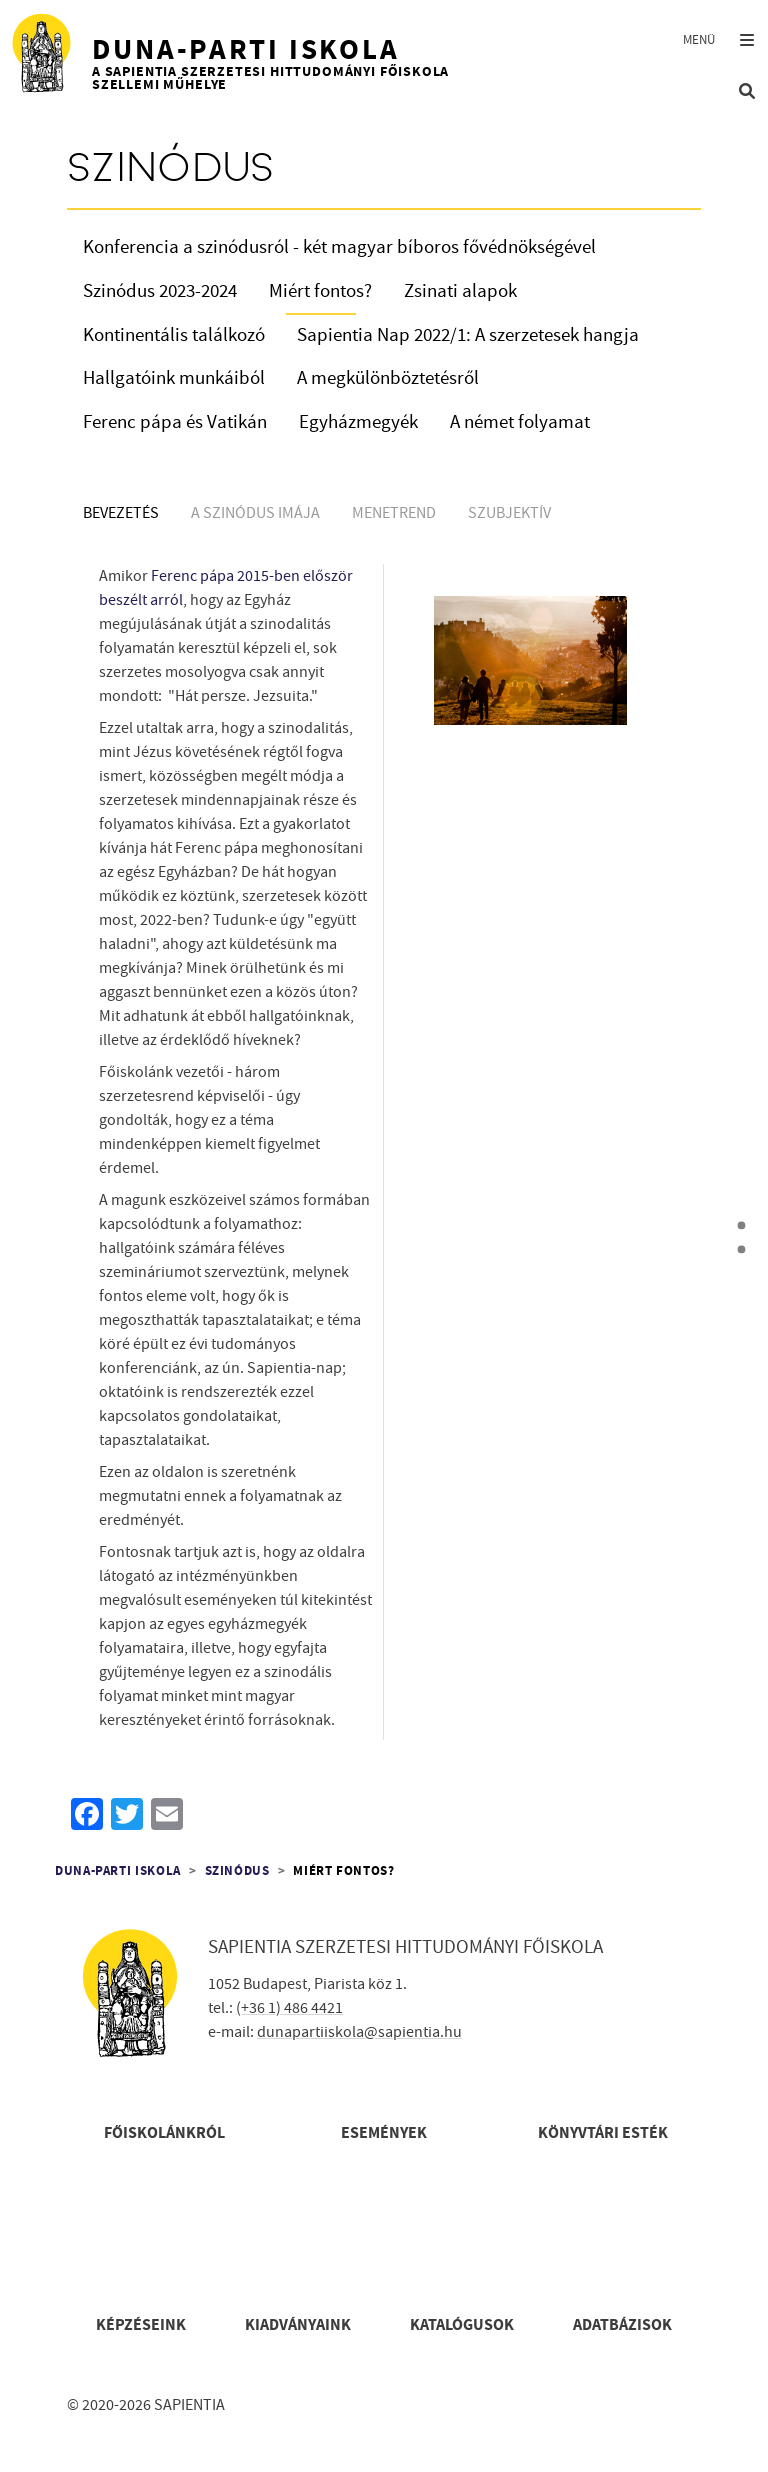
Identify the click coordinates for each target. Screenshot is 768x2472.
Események (384, 2133)
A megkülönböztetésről (388, 378)
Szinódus (237, 1871)
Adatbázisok (622, 2325)
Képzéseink (141, 2325)
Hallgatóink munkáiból (174, 378)
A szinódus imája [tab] (255, 513)
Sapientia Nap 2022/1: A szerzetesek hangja (468, 335)
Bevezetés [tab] (121, 513)
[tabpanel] (384, 1156)
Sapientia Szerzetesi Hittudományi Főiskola (405, 1947)
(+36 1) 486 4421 (289, 2008)
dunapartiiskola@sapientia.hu (359, 2032)
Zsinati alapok (460, 291)
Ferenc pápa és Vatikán (175, 422)
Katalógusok (462, 2325)
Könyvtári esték (603, 2133)
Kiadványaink (298, 2325)
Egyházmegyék (358, 422)
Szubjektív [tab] (509, 513)
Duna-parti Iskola (118, 1871)
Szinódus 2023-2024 (160, 291)
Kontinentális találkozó (174, 335)
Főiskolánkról (164, 2133)
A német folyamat (520, 422)
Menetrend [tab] (394, 513)
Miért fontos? (320, 291)
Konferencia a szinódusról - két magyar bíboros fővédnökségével (339, 247)
